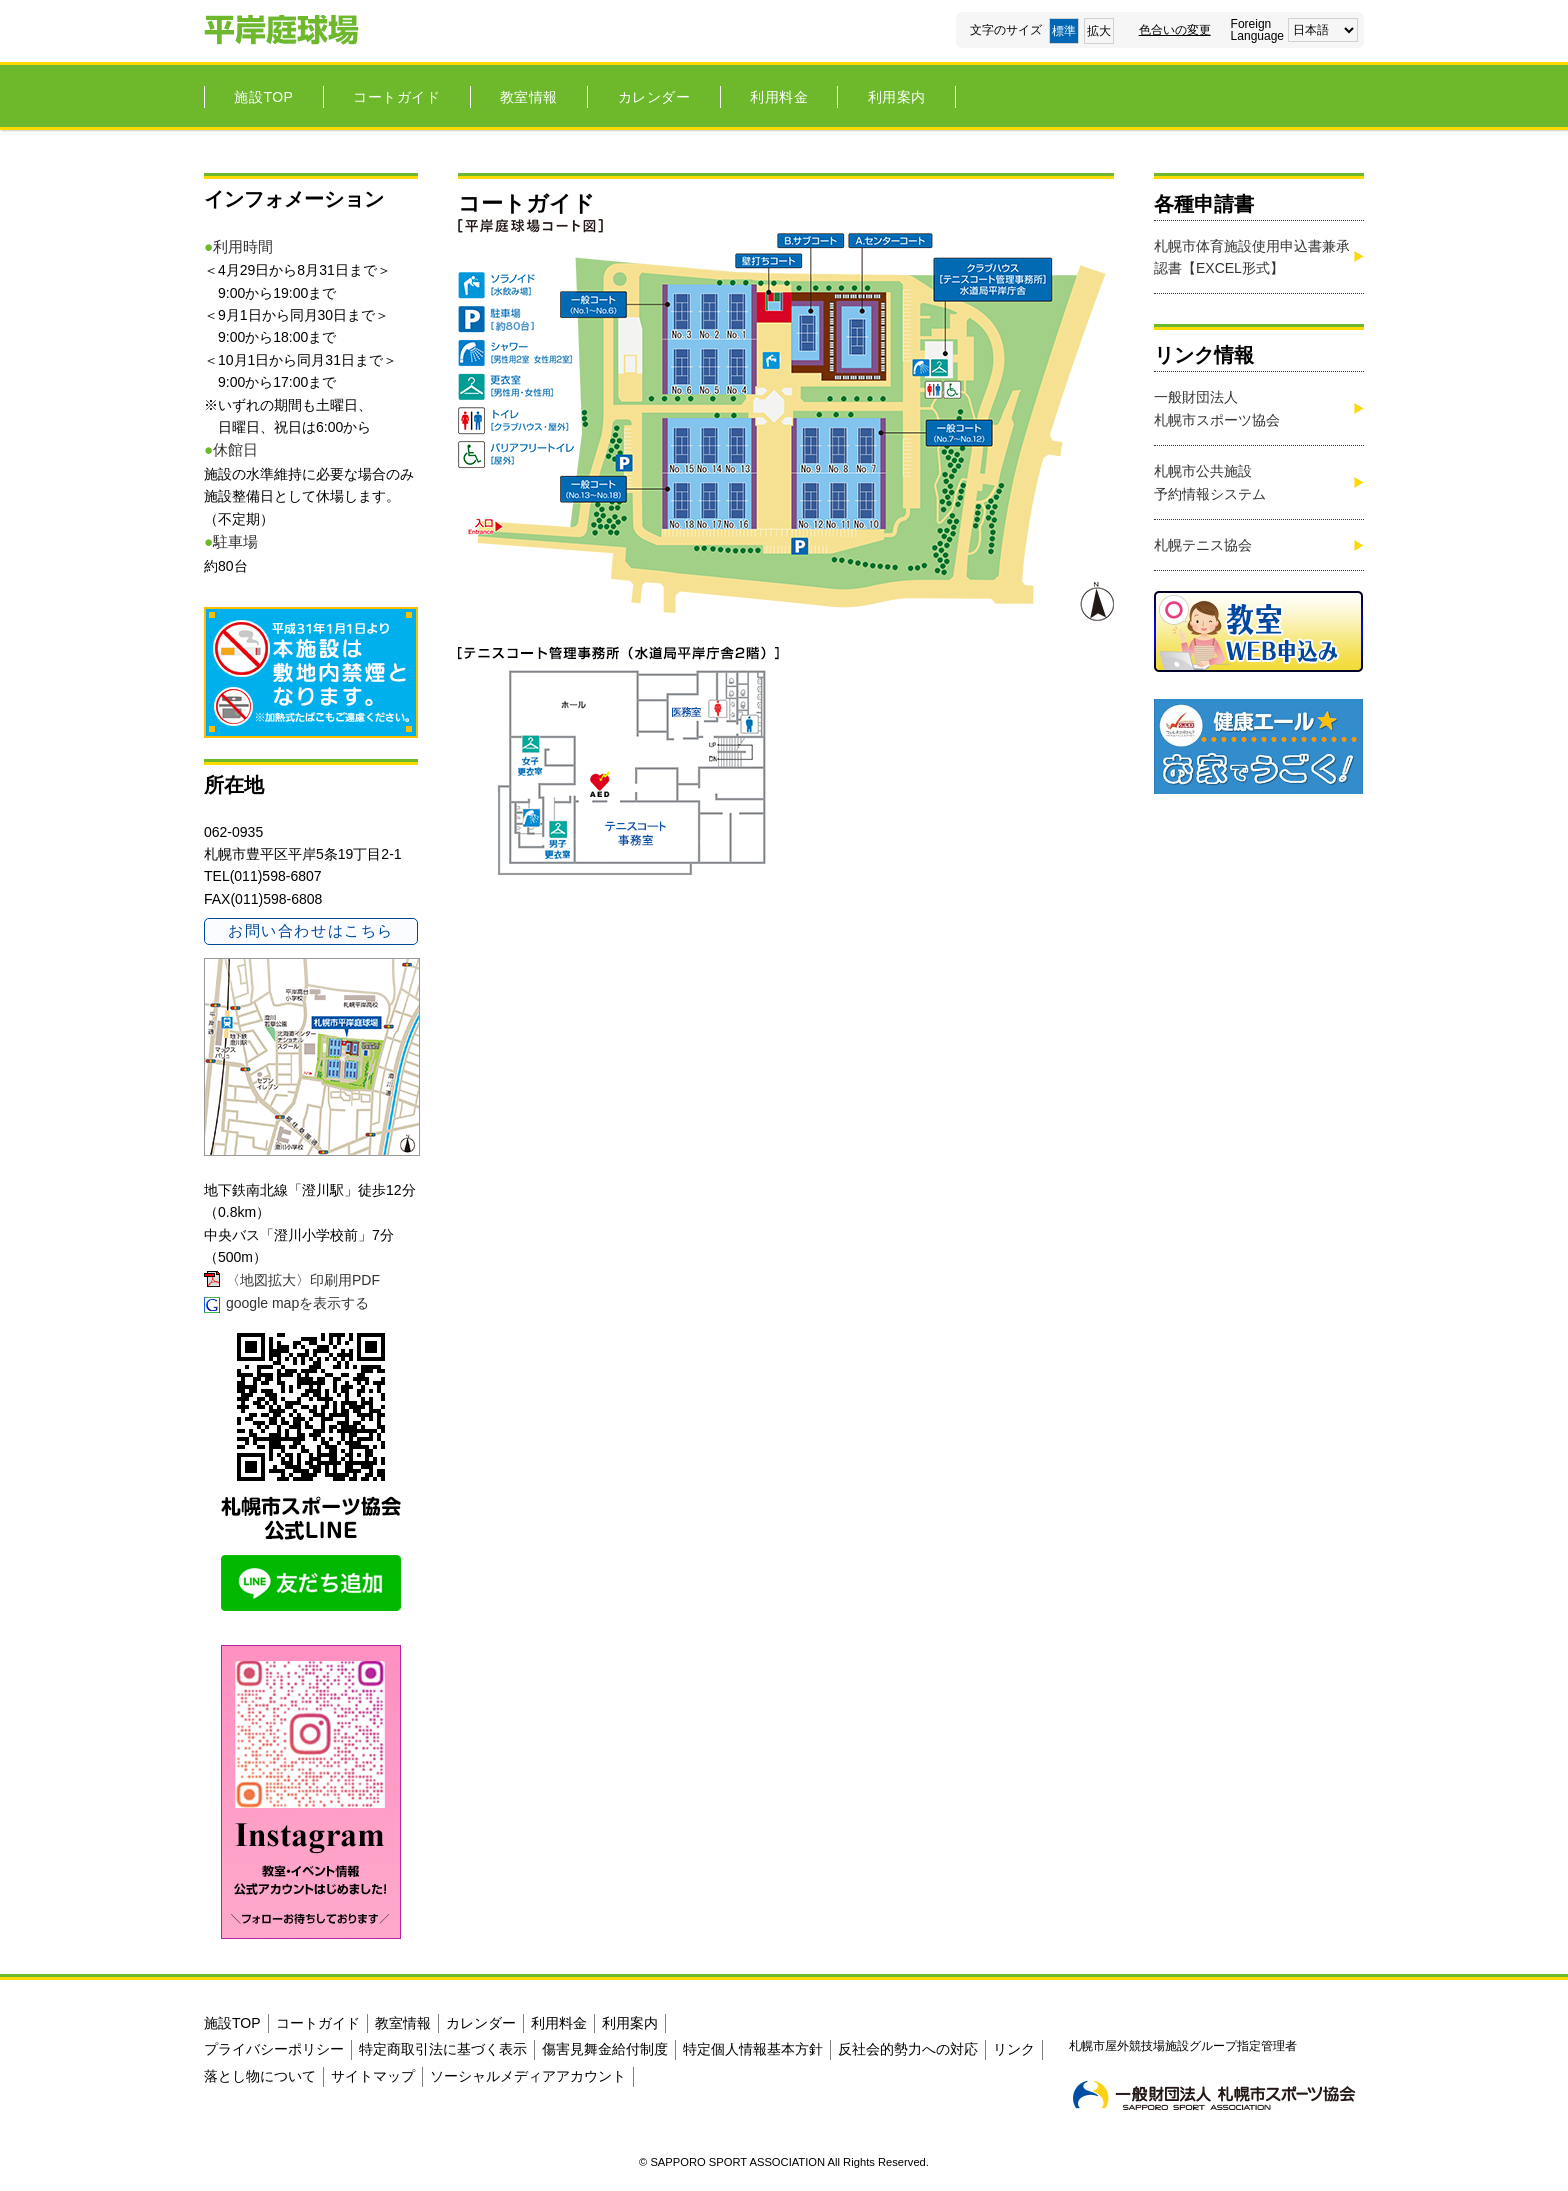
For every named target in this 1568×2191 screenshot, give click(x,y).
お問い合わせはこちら (310, 930)
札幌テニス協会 (1203, 545)
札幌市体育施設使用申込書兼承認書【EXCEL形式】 (1252, 257)
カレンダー (654, 97)
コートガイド (396, 97)
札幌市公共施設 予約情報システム (1210, 482)
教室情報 (529, 97)
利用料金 (779, 97)
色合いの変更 (1175, 30)
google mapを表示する (297, 1303)
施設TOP (263, 97)
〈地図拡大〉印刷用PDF (303, 1280)
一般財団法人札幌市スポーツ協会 (1217, 408)
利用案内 (897, 97)
